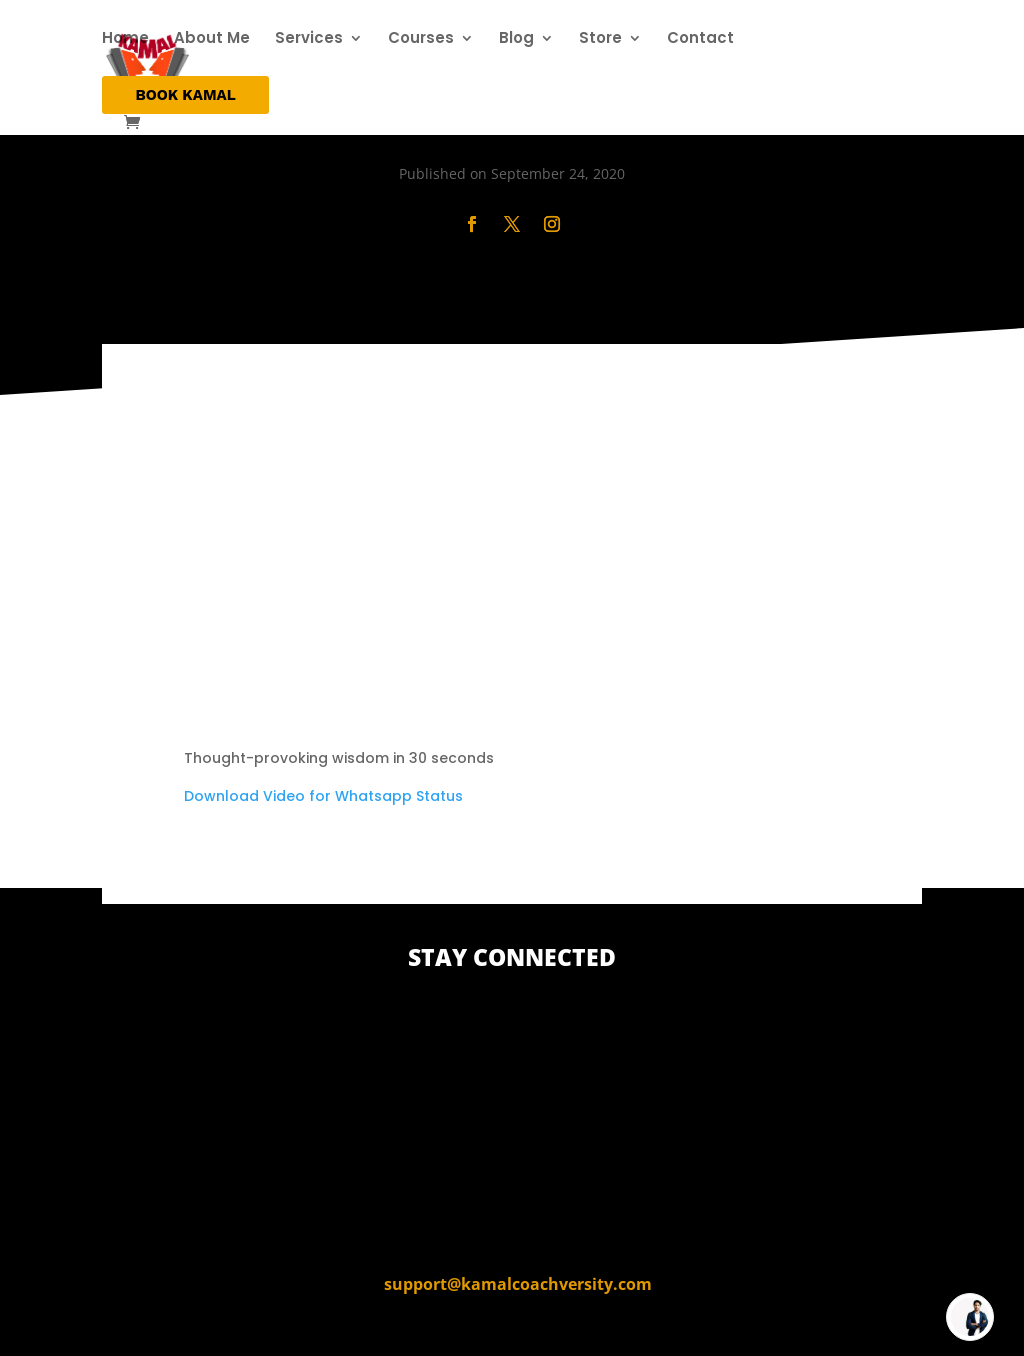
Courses (421, 39)
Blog (516, 39)
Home (125, 39)
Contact (700, 39)
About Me (212, 39)
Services (309, 39)
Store (600, 39)
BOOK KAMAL (185, 96)
